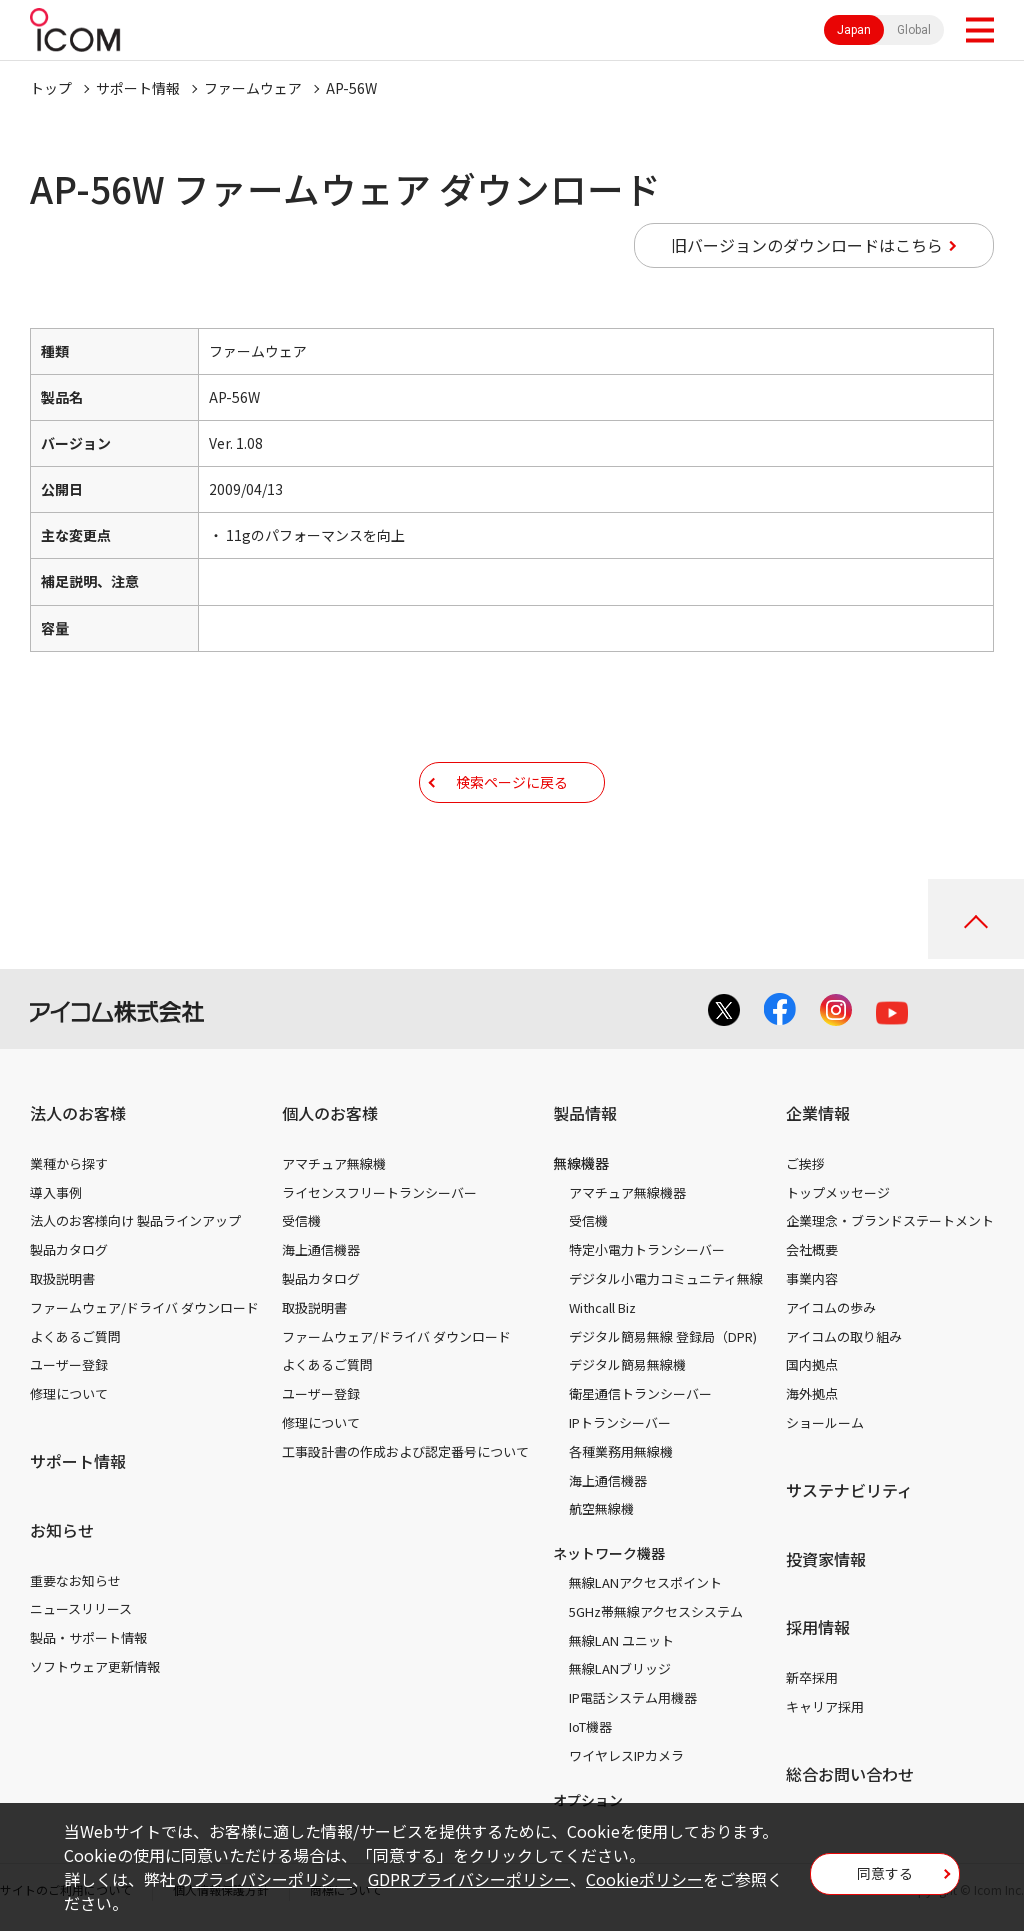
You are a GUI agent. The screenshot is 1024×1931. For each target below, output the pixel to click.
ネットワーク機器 (609, 1553)
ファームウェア (253, 88)
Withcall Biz (602, 1307)
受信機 (301, 1220)
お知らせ (62, 1530)
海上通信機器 (321, 1249)
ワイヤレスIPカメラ (626, 1755)
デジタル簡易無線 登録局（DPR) (663, 1336)
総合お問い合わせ (850, 1774)
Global (914, 30)
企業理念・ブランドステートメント (890, 1220)
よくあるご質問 (75, 1336)
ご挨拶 (805, 1163)
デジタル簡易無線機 (627, 1364)
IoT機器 (590, 1726)
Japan (854, 30)
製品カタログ (69, 1249)
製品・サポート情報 (88, 1637)
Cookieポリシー (644, 1879)
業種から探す (69, 1163)
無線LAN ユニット (621, 1640)
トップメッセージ (838, 1192)
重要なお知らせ (75, 1580)
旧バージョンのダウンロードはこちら (807, 245)
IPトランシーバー (620, 1422)
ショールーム (825, 1422)
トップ (51, 88)
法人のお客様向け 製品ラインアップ (135, 1220)
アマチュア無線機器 (627, 1192)
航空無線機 (601, 1508)
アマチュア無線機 (334, 1163)
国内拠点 (812, 1364)
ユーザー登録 (69, 1364)
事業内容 (812, 1278)
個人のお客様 (330, 1113)
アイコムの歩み (831, 1307)
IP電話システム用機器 (633, 1697)
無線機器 (581, 1163)
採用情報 (818, 1627)
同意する (885, 1873)
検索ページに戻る (512, 782)
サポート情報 (138, 88)
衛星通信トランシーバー (640, 1393)
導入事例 (56, 1192)
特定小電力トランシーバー (647, 1249)
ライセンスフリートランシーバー (379, 1192)
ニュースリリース (81, 1608)
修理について (69, 1393)
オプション (588, 1800)
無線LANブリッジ (620, 1668)
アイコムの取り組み (844, 1336)
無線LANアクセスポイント (645, 1582)
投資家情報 (826, 1559)
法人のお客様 (78, 1113)
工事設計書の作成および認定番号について (405, 1451)
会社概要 (812, 1249)
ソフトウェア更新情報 (95, 1666)
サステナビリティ (849, 1490)
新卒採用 (812, 1677)
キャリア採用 (825, 1706)
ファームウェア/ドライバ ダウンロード (144, 1307)
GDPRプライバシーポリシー (469, 1879)
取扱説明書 (62, 1278)
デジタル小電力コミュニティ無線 (666, 1278)
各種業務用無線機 (621, 1451)
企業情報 (818, 1113)
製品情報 (585, 1113)
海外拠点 (812, 1393)
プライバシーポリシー (272, 1879)
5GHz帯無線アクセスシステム (656, 1611)
